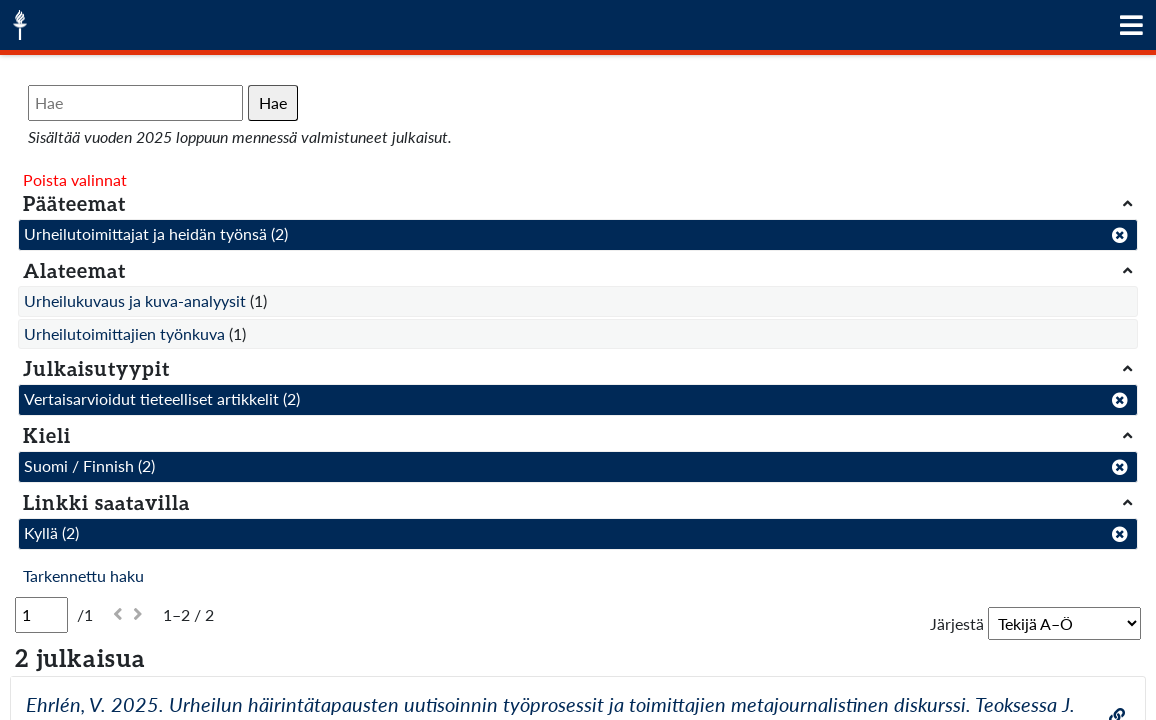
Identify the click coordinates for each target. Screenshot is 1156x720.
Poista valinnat (75, 179)
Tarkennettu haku (83, 575)
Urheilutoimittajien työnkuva (124, 333)
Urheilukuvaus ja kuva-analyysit (135, 300)
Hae (273, 102)
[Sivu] (41, 615)
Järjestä (957, 623)
